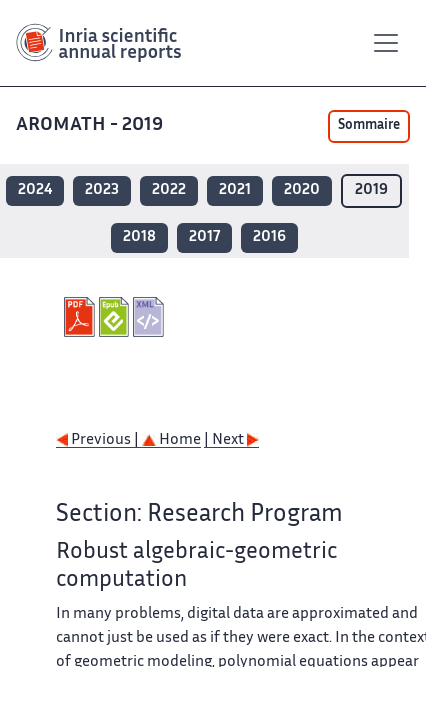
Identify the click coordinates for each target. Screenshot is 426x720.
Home (171, 440)
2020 (302, 190)
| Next (231, 440)
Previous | (99, 440)
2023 (102, 190)
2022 (169, 190)
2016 (269, 237)
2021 (235, 190)
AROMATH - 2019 (91, 125)
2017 (204, 237)
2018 (139, 237)
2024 (35, 190)
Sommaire (369, 126)
